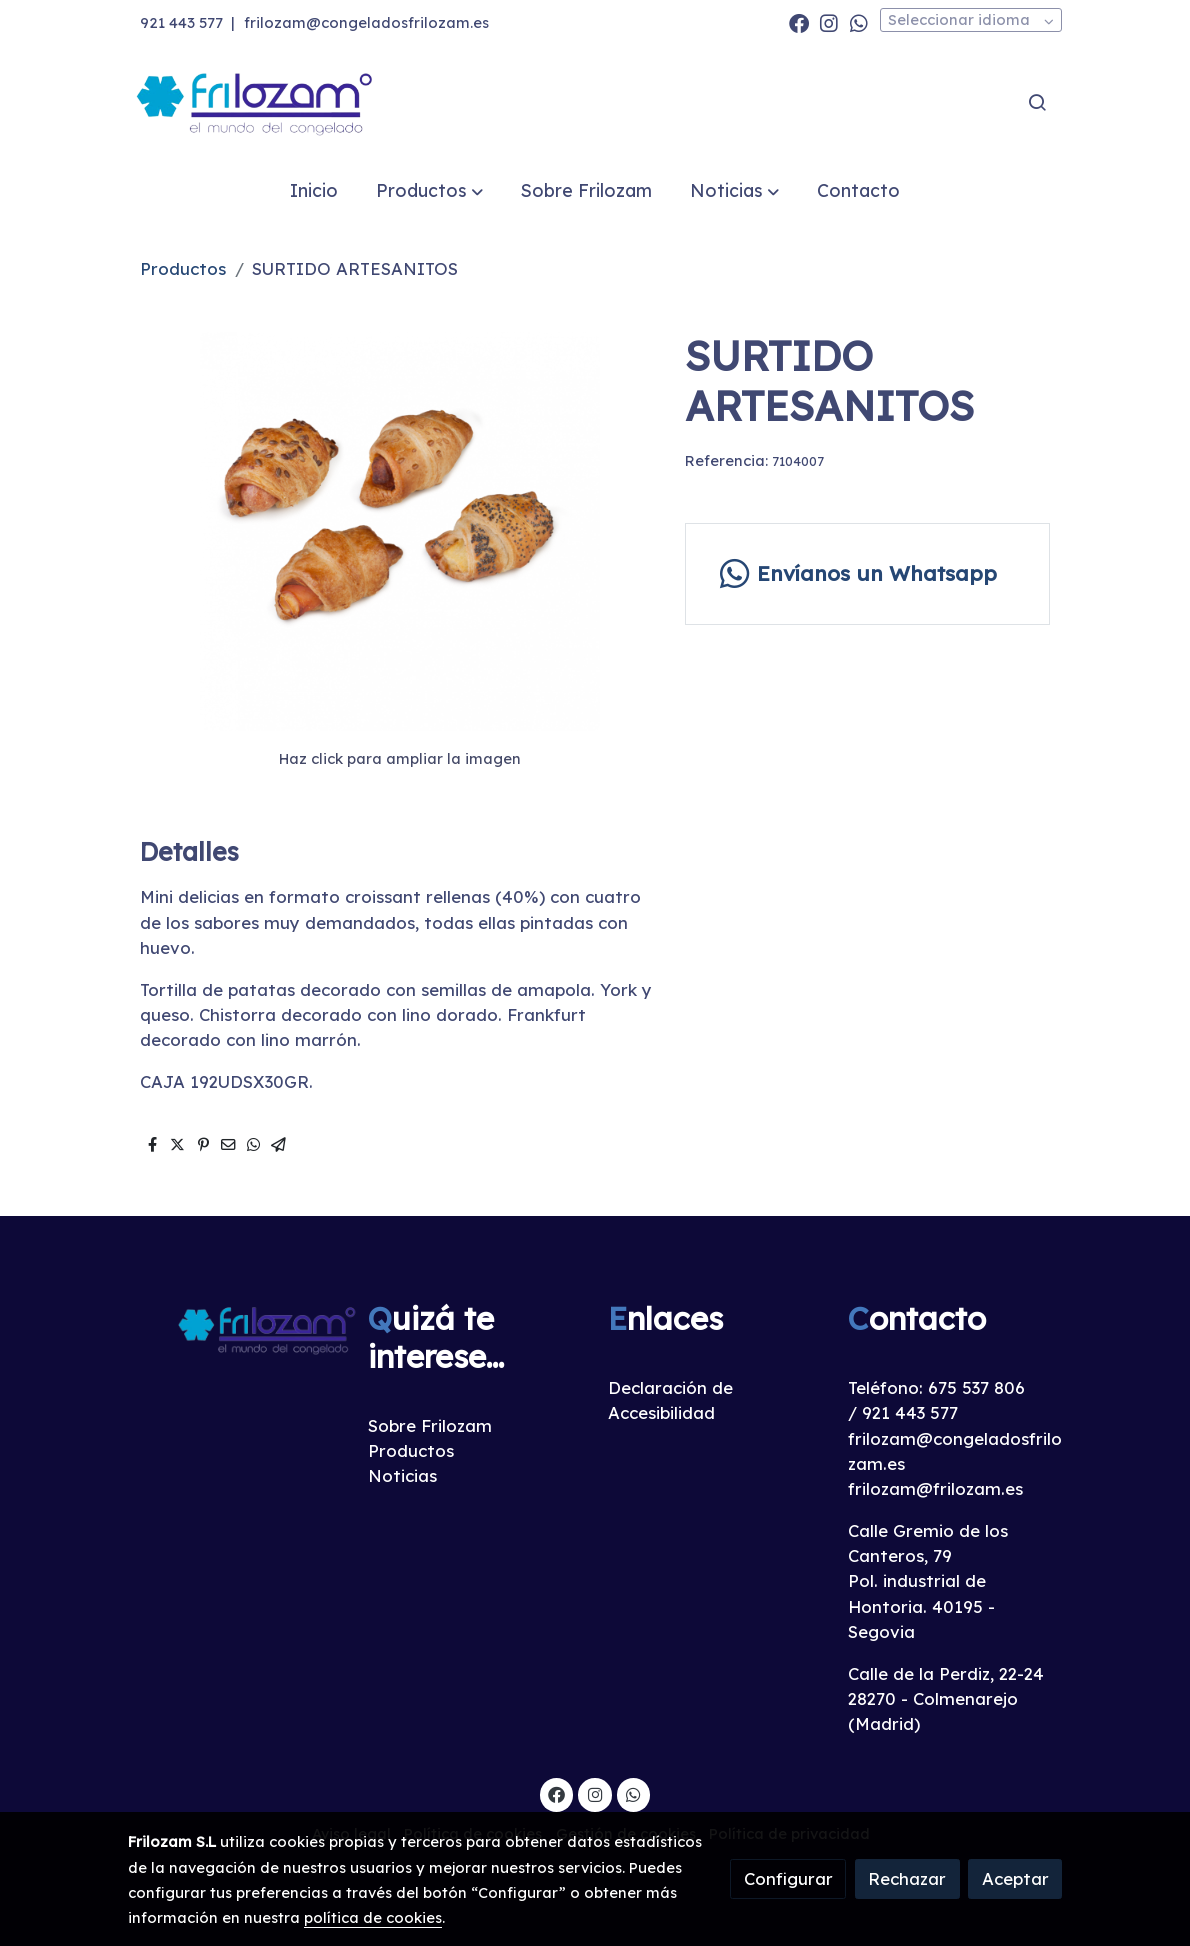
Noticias (402, 1475)
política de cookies (373, 1917)
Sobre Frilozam (430, 1425)
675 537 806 (976, 1387)
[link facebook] (799, 22)
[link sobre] (235, 1328)
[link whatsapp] (859, 22)
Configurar (788, 1878)
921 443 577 (181, 22)
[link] (256, 102)
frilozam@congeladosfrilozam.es (366, 22)
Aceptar (1015, 1878)
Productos (183, 268)
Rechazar (907, 1878)
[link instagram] (829, 22)
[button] (429, 190)
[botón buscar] (1037, 102)
